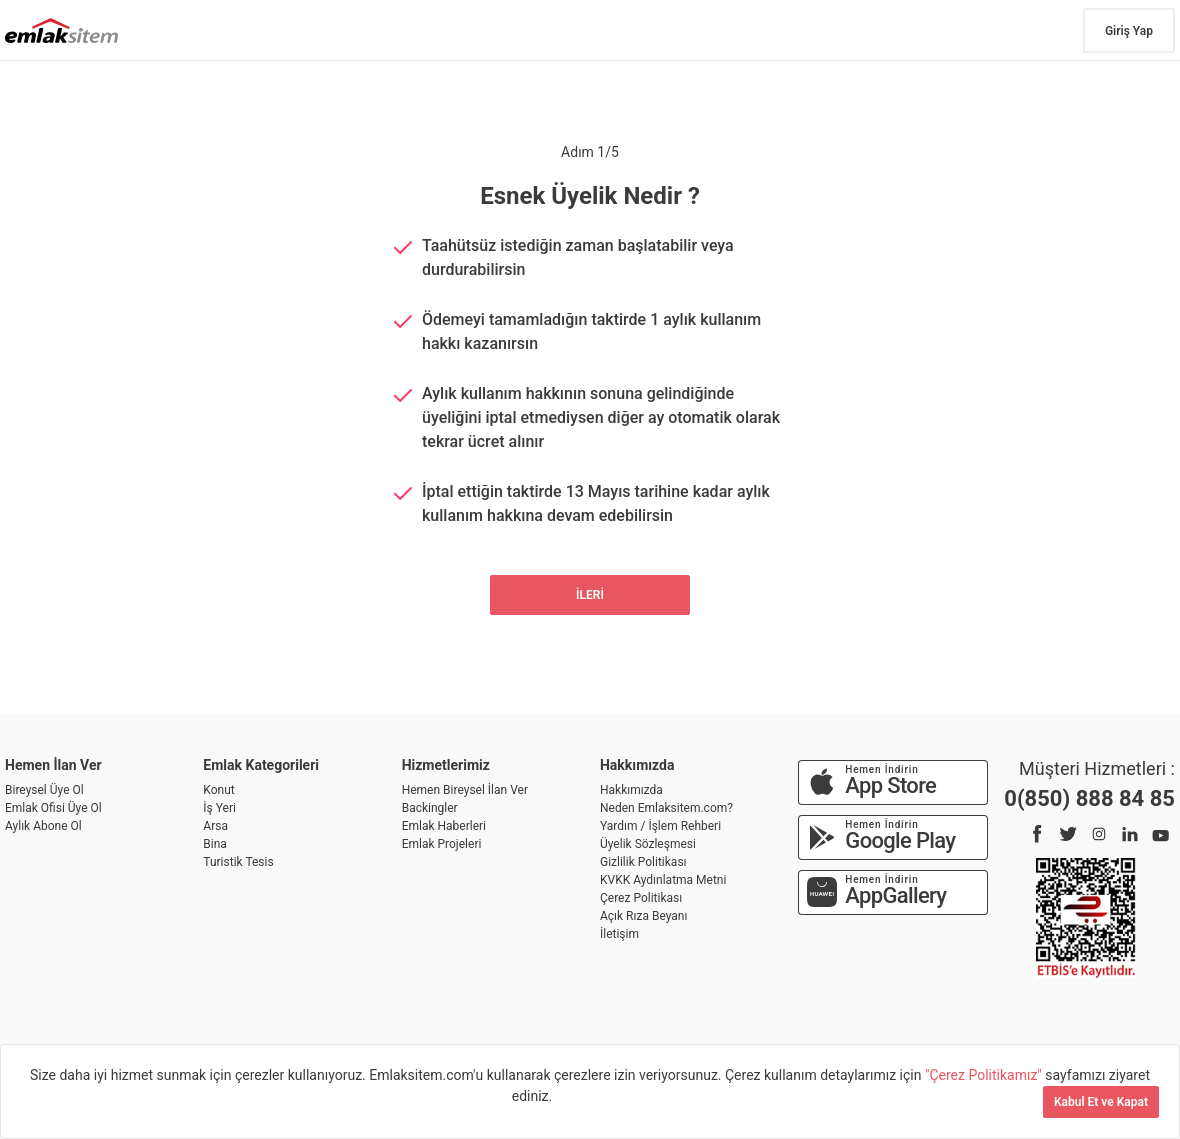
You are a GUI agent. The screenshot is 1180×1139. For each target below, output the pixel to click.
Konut (218, 790)
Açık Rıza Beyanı (643, 916)
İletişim (619, 934)
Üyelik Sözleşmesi (648, 844)
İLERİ (590, 595)
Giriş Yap (1129, 31)
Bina (215, 844)
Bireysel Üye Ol (44, 790)
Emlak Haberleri (444, 826)
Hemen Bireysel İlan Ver (465, 790)
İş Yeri (219, 808)
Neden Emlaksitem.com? (666, 808)
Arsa (215, 826)
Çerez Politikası (641, 898)
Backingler (430, 808)
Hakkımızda (631, 790)
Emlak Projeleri (442, 844)
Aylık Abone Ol (43, 826)
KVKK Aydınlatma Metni (663, 880)
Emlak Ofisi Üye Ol (53, 808)
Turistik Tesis (238, 862)
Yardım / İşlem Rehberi (660, 826)
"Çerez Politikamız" (985, 1075)
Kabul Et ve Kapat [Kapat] (1101, 1102)
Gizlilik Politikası (643, 862)
